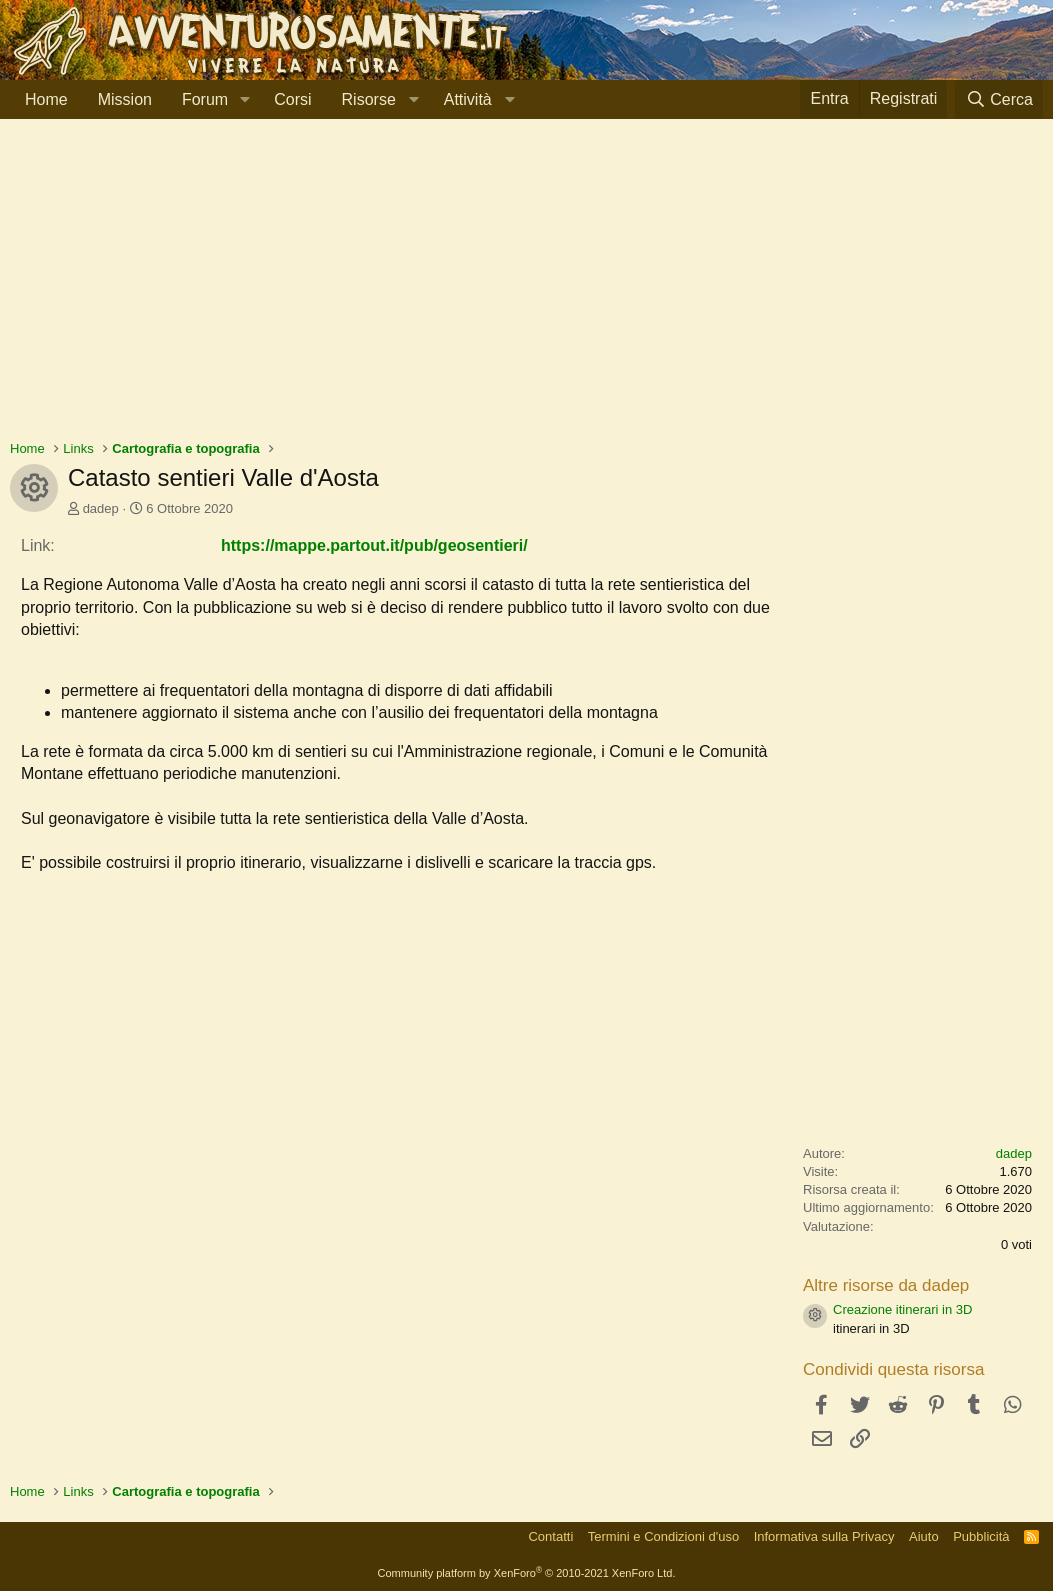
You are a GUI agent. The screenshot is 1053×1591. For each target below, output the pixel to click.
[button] (244, 100)
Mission (125, 99)
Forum (205, 99)
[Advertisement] (526, 289)
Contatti (550, 1536)
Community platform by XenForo (527, 1573)
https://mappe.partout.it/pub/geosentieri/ (374, 545)
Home (46, 99)
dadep (101, 508)
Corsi (292, 99)
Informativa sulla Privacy (824, 1536)
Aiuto (924, 1536)
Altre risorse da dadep (886, 1285)
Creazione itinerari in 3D (902, 1309)
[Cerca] (999, 99)
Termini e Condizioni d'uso (663, 1536)
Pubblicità (981, 1536)
